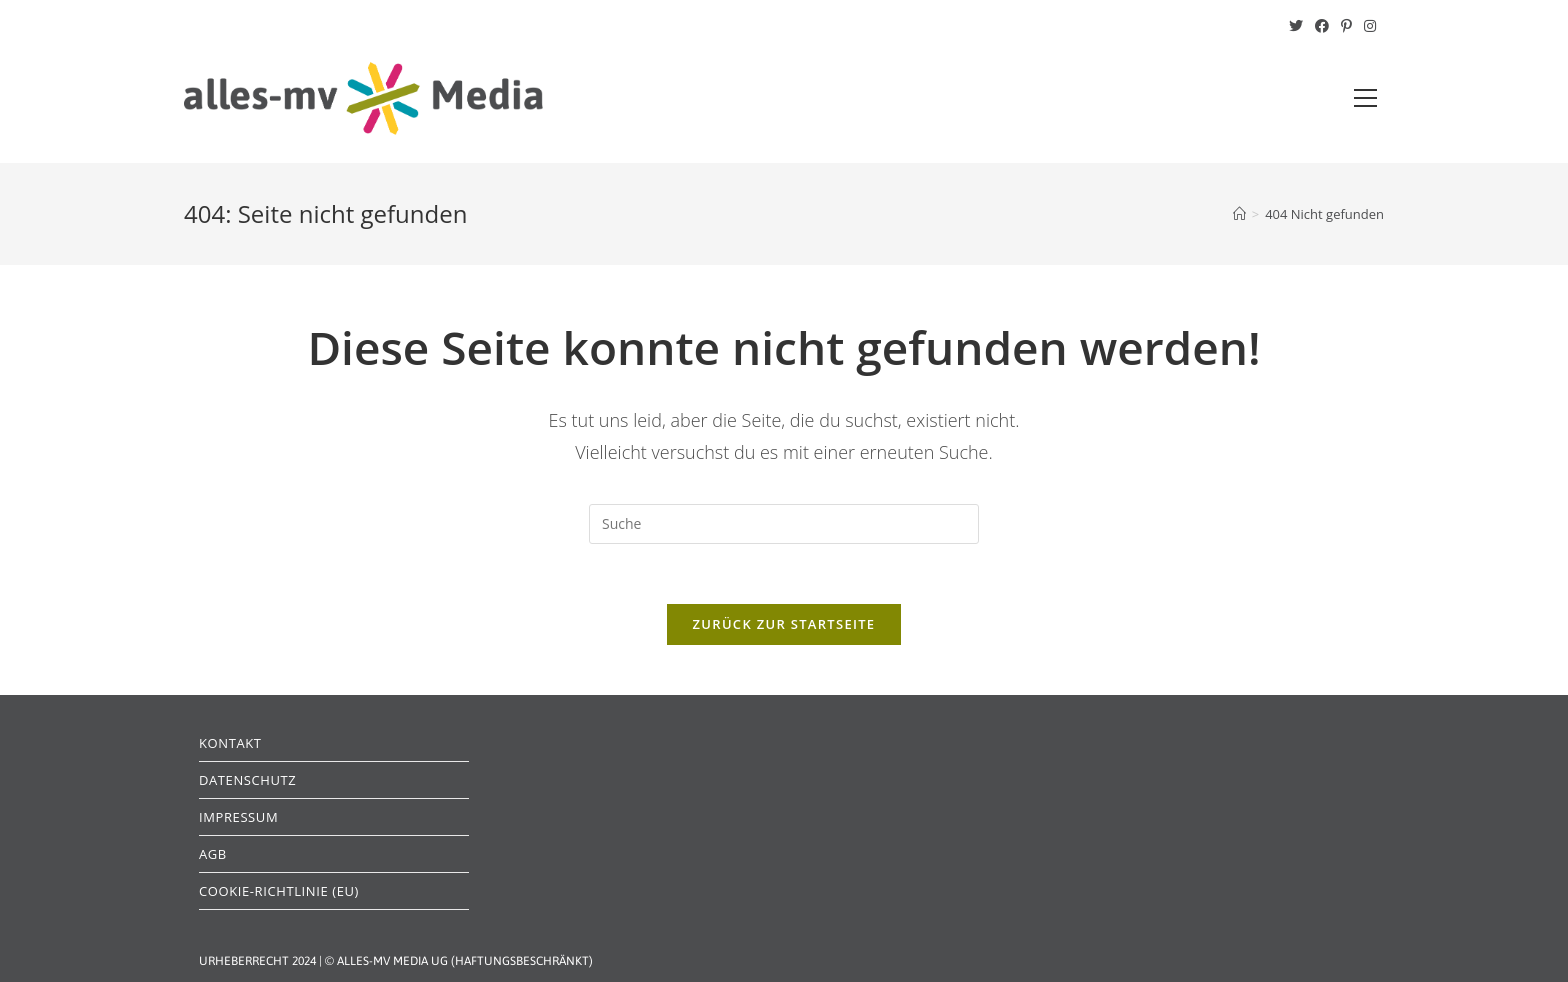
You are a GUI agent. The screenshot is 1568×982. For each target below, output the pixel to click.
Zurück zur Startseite (784, 624)
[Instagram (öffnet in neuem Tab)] (1367, 26)
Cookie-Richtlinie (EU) (279, 891)
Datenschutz (247, 780)
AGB (213, 854)
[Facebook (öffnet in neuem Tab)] (1322, 26)
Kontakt (230, 743)
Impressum (238, 817)
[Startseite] (1239, 214)
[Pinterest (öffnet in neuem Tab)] (1346, 26)
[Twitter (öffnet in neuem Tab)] (1296, 26)
